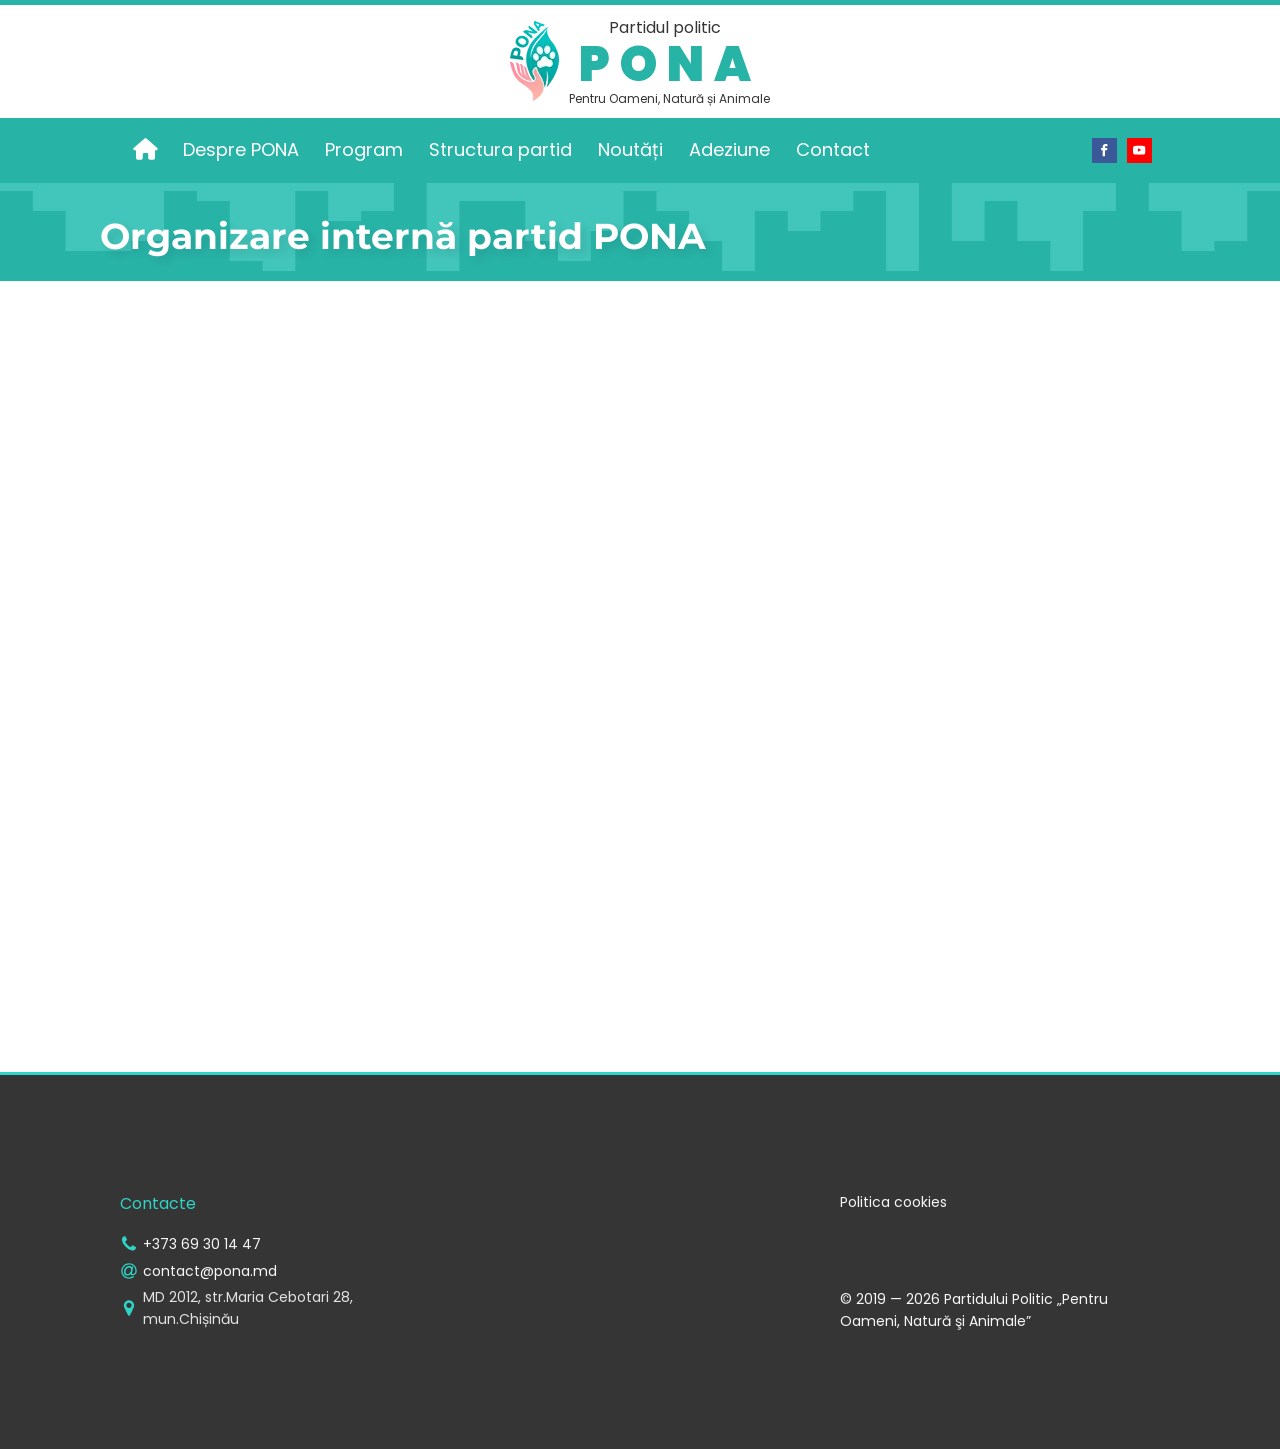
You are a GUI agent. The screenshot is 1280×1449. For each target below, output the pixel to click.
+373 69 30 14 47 (202, 1244)
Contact (833, 149)
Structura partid (500, 149)
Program (364, 149)
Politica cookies (893, 1202)
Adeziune (729, 149)
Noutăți (630, 149)
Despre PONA (241, 149)
